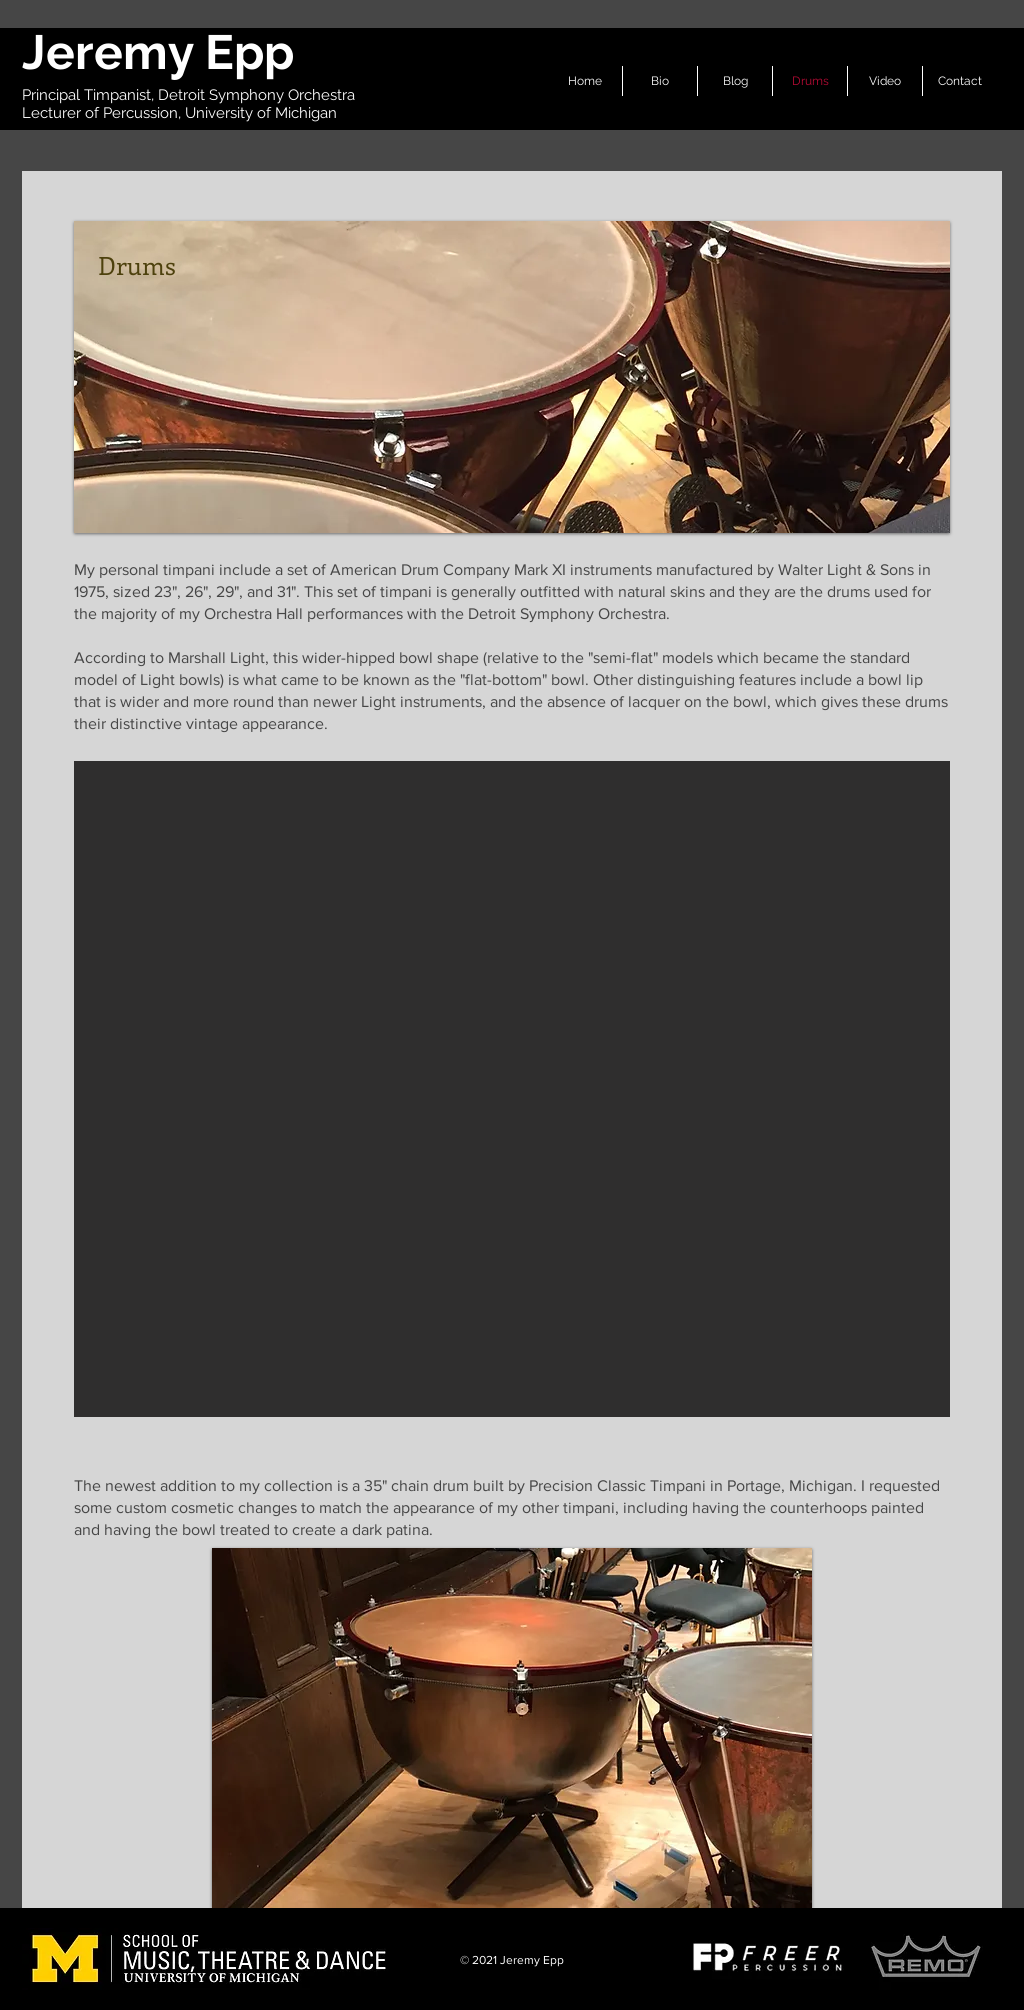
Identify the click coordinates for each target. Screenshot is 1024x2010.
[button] (512, 1089)
